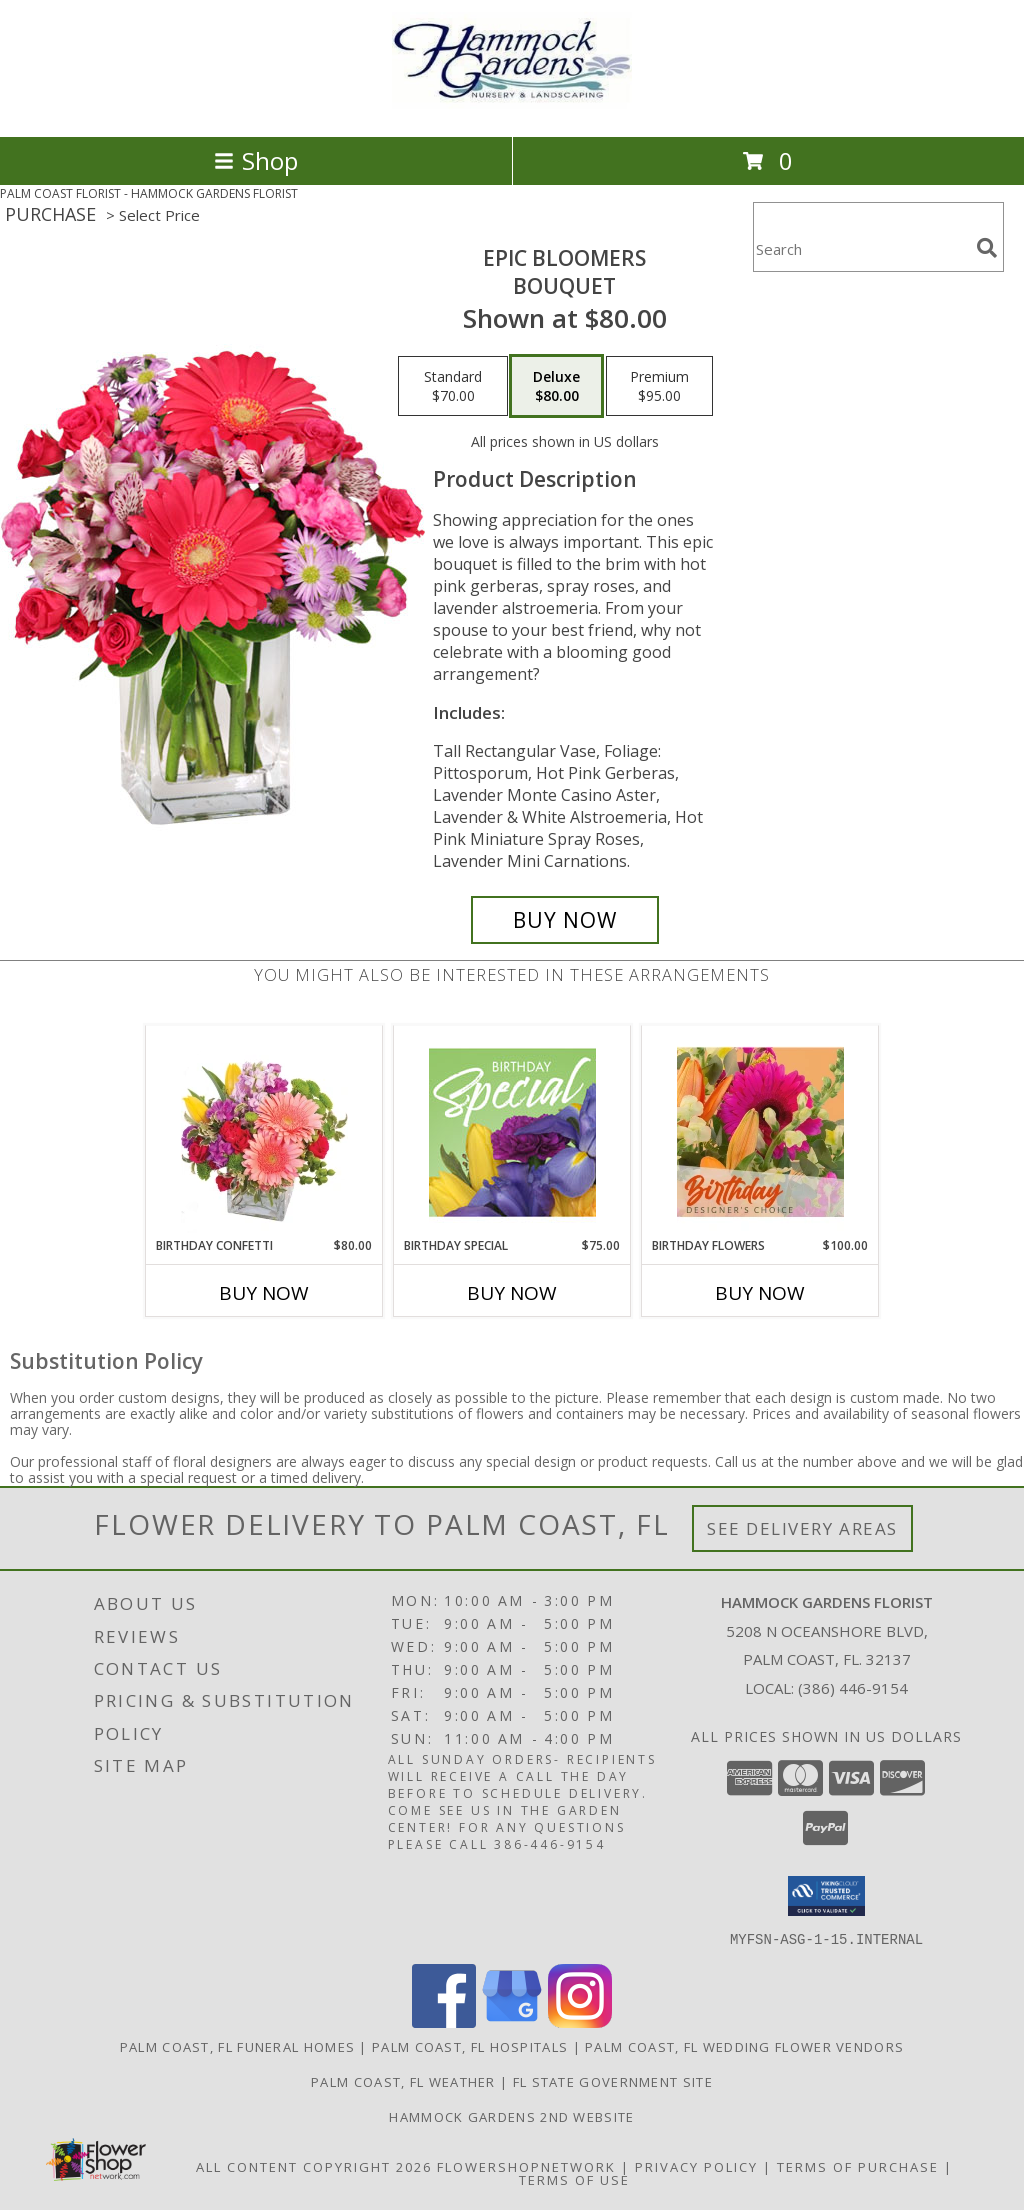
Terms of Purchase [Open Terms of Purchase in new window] (858, 2166)
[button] (826, 1896)
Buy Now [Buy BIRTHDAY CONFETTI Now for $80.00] (264, 1293)
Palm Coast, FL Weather (403, 2081)
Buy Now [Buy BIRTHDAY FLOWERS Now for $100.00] (760, 1293)
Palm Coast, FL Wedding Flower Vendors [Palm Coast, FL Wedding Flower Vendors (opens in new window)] (744, 2046)
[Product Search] (861, 249)
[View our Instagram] (580, 2021)
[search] (987, 248)
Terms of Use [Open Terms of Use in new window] (574, 2179)
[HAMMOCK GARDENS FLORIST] (512, 107)
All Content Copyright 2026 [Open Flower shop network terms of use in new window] (314, 2166)
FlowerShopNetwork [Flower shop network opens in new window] (526, 2166)
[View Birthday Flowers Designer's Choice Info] (760, 1132)
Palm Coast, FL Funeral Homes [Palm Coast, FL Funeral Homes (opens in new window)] (237, 2046)
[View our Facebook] (444, 2021)
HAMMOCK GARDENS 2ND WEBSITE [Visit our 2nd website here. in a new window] (511, 2116)
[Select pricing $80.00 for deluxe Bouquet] (556, 386)
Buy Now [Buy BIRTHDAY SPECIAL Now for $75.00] (512, 1293)
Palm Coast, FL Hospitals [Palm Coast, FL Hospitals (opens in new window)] (470, 2046)
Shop (256, 160)
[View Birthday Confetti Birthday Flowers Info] (264, 1132)
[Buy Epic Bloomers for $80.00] (565, 920)
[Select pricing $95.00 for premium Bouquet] (659, 386)
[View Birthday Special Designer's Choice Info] (512, 1132)
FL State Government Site (613, 2081)
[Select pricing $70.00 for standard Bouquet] (453, 386)
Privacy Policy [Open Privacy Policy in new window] (696, 2166)
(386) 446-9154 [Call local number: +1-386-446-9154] (853, 1688)
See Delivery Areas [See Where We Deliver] (802, 1528)
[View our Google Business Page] (512, 2021)
